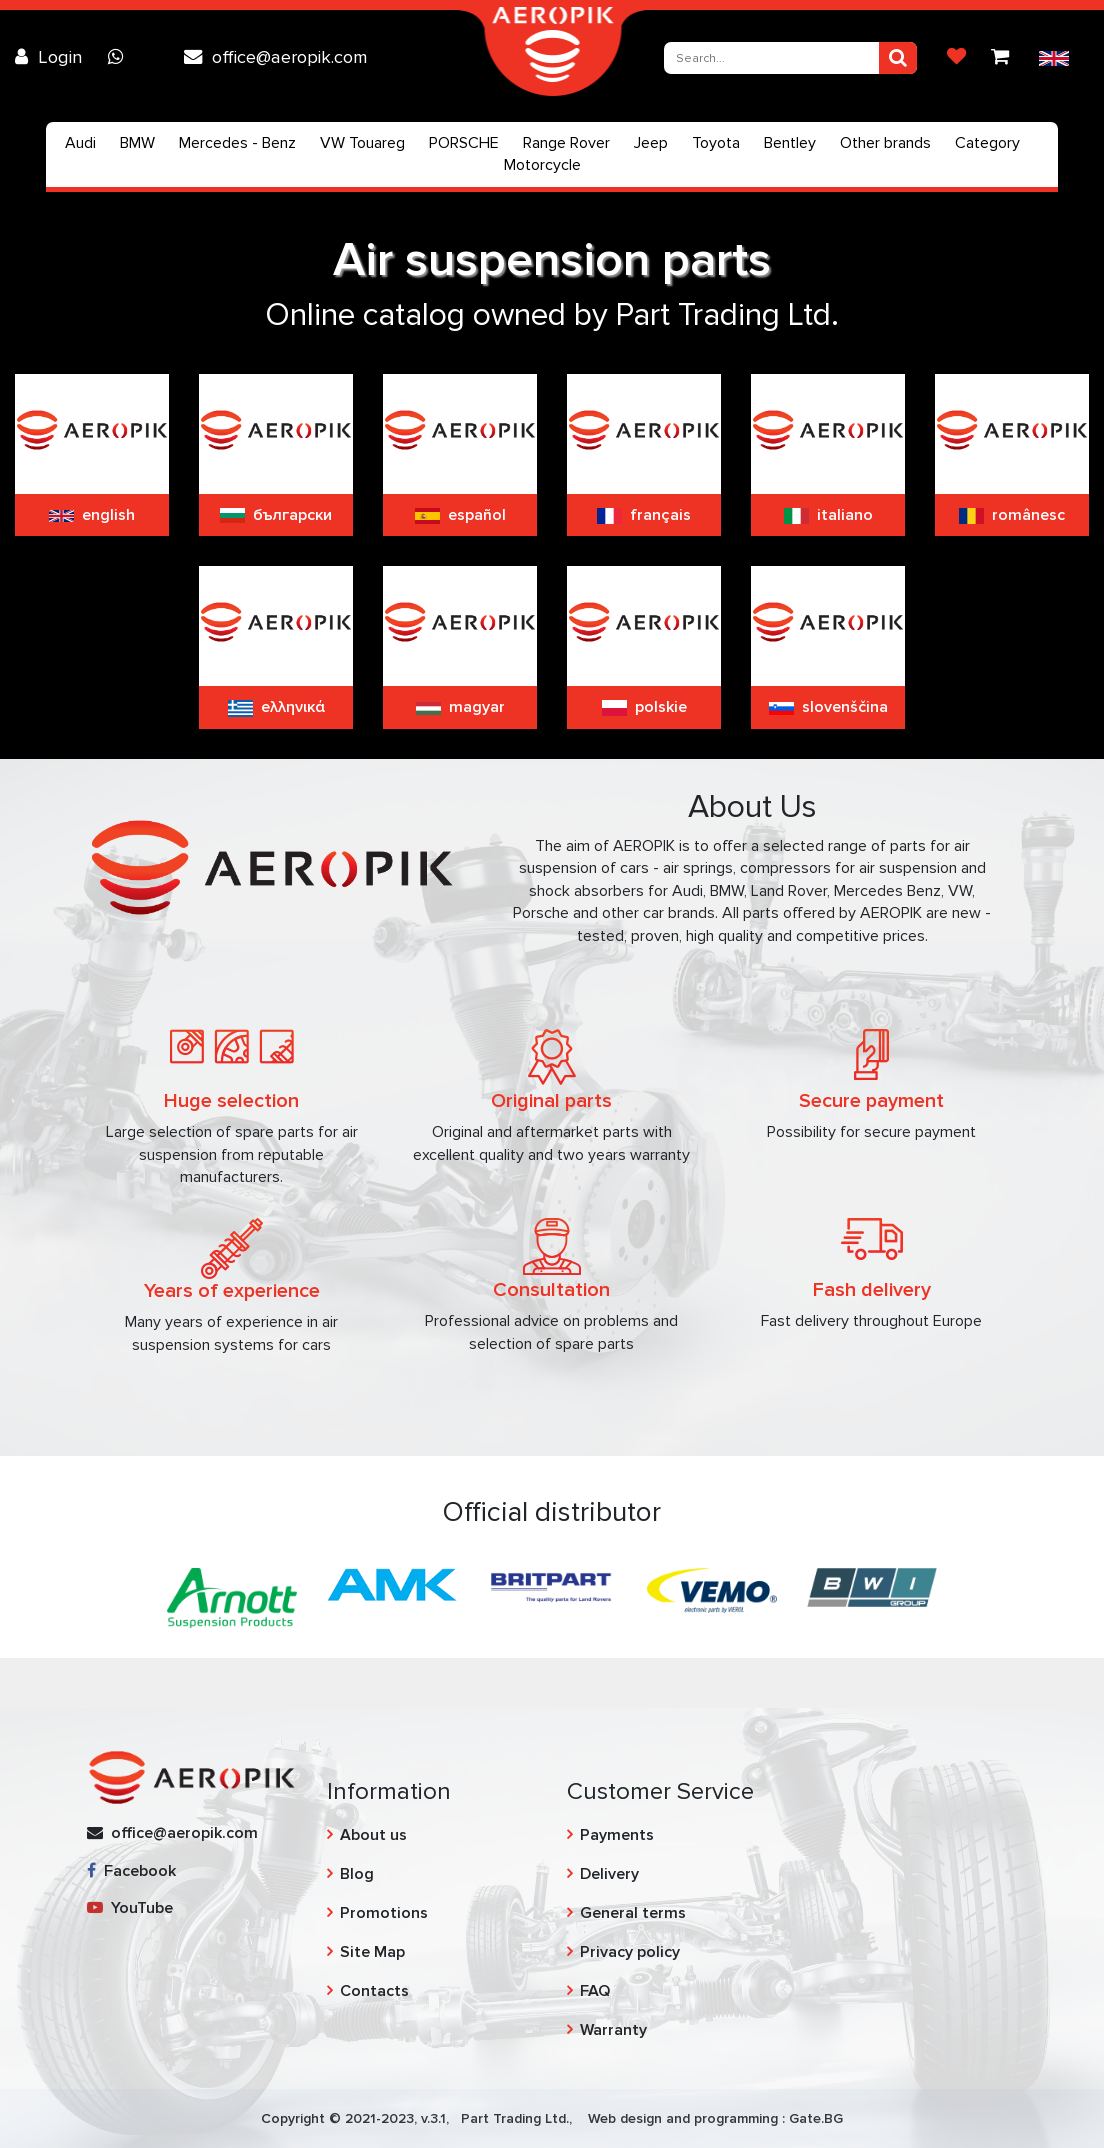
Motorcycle (542, 165)
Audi (80, 143)
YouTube (130, 1908)
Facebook (131, 1871)
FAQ (595, 1991)
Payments (617, 1835)
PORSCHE (464, 143)
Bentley (790, 143)
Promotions (384, 1913)
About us (373, 1835)
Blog (357, 1874)
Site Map (372, 1952)
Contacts (374, 1991)
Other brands (885, 143)
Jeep (651, 143)
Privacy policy (630, 1952)
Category (987, 143)
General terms (633, 1913)
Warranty (613, 2030)
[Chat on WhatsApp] (121, 57)
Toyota (716, 143)
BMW (137, 143)
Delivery (609, 1874)
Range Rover (566, 143)
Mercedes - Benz (237, 143)
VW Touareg (362, 143)
